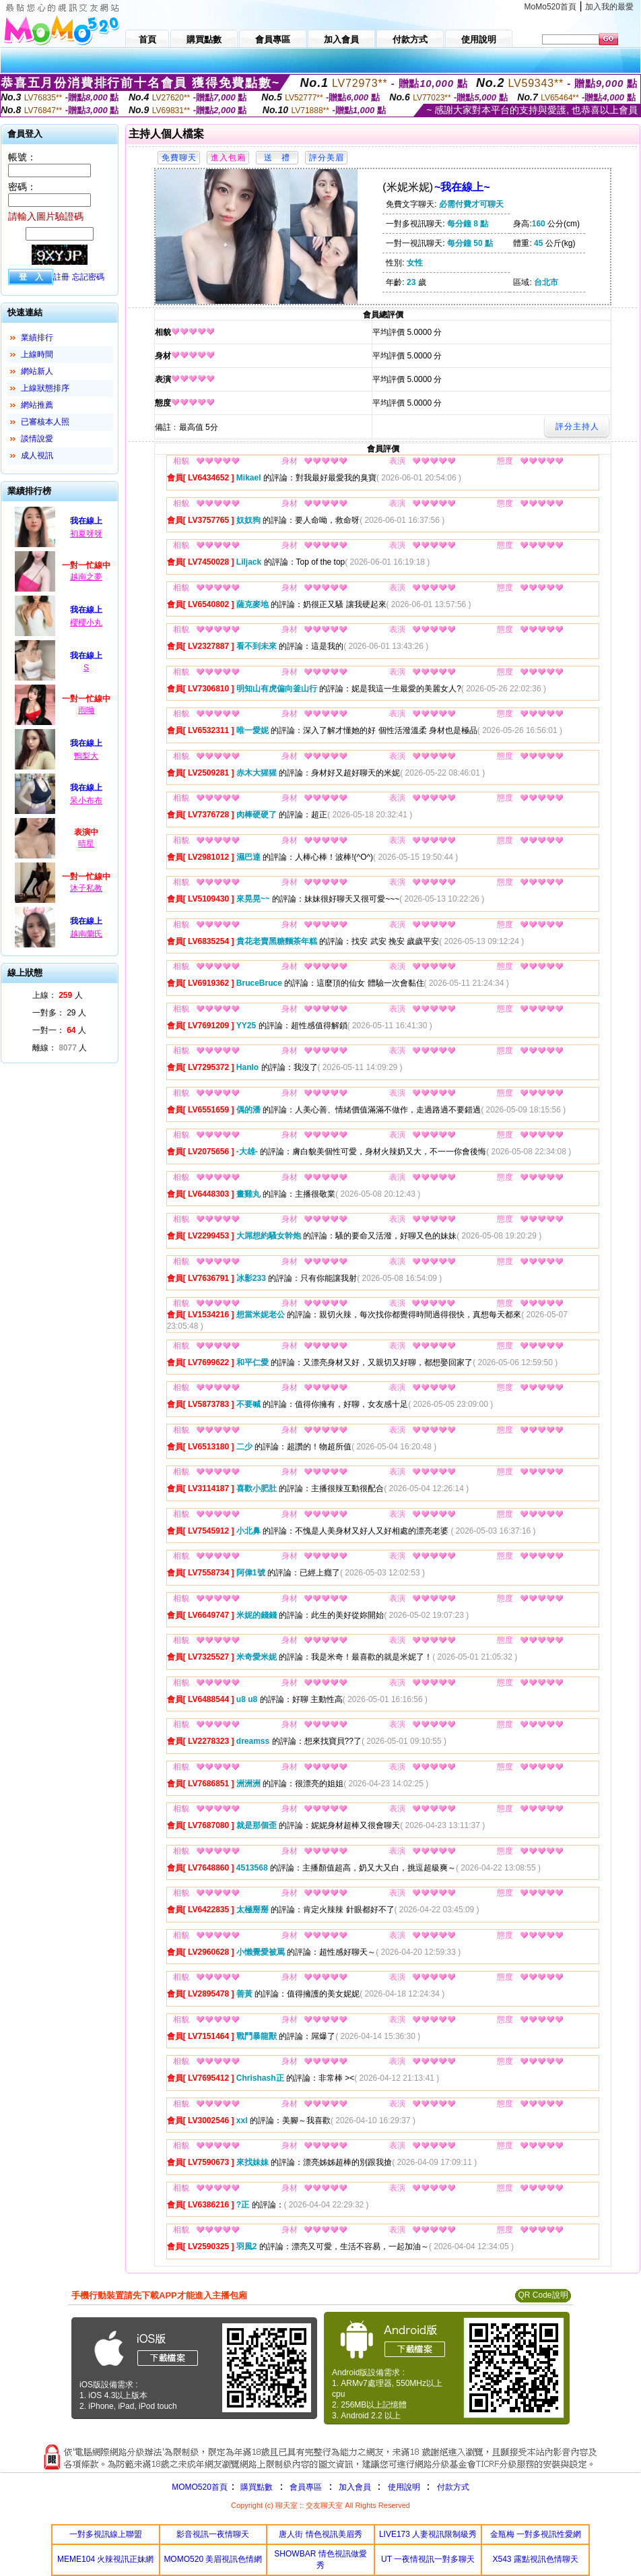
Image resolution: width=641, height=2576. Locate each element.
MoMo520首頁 (550, 6)
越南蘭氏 (86, 934)
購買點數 (255, 2487)
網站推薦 (37, 405)
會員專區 (306, 2487)
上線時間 (37, 354)
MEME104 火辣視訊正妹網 (105, 2559)
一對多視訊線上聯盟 (105, 2534)
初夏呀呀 (86, 533)
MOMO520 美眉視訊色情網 (213, 2559)
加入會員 (355, 2487)
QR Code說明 (543, 2295)
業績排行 (37, 337)
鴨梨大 (86, 756)
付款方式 (453, 2487)
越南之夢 (86, 577)
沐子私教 (86, 888)
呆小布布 (86, 800)
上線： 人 (57, 995)
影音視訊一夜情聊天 (212, 2534)
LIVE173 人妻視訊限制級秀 (428, 2534)
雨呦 (86, 710)
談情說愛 (37, 438)
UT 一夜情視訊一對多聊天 (428, 2559)
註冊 (61, 277)
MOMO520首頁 (200, 2487)
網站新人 (37, 371)
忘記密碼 (88, 277)
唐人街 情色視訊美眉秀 (320, 2534)
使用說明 (404, 2487)
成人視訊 (37, 455)
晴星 (86, 843)
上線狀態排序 (45, 388)
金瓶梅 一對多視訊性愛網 (535, 2534)
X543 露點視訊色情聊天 (535, 2559)
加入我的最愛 (609, 6)
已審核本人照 (45, 422)
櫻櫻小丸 (86, 622)
